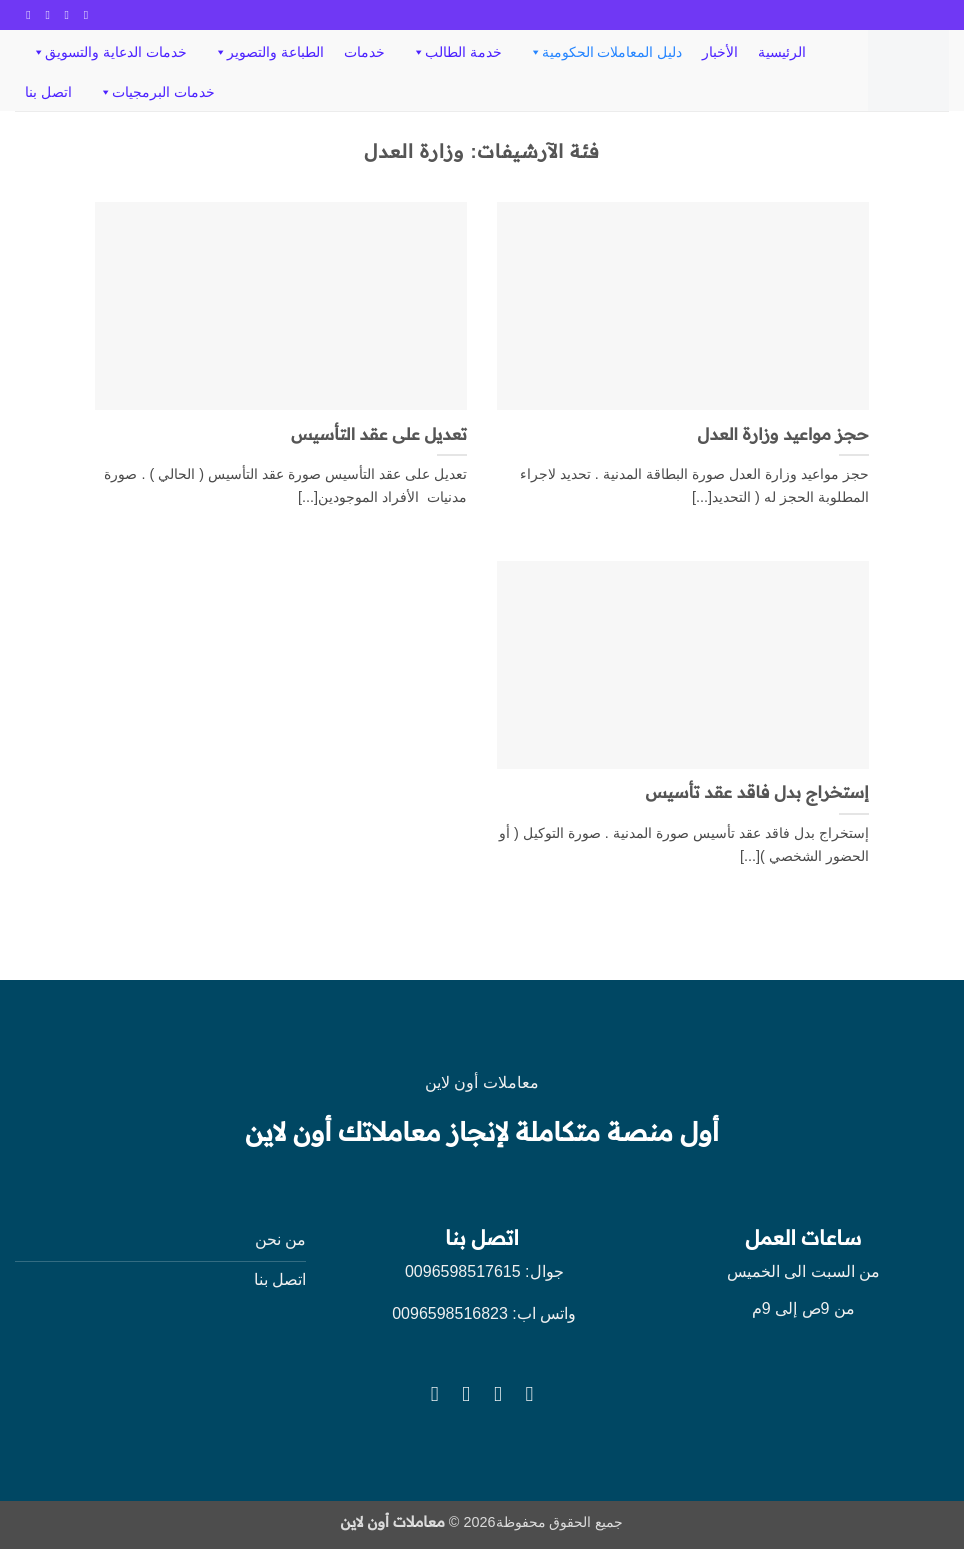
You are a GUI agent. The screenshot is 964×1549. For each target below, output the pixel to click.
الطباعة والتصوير (268, 52)
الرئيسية (782, 52)
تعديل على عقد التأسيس (379, 434)
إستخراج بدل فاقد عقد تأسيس (756, 792)
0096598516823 (450, 1313)
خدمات (364, 52)
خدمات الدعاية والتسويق (109, 52)
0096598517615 (460, 1271)
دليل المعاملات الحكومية (605, 52)
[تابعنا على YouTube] (25, 15)
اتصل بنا (48, 92)
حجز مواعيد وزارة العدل (783, 434)
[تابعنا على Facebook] (82, 15)
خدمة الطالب (456, 52)
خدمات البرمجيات (156, 92)
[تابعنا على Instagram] (63, 15)
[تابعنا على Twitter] (44, 15)
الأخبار (720, 52)
